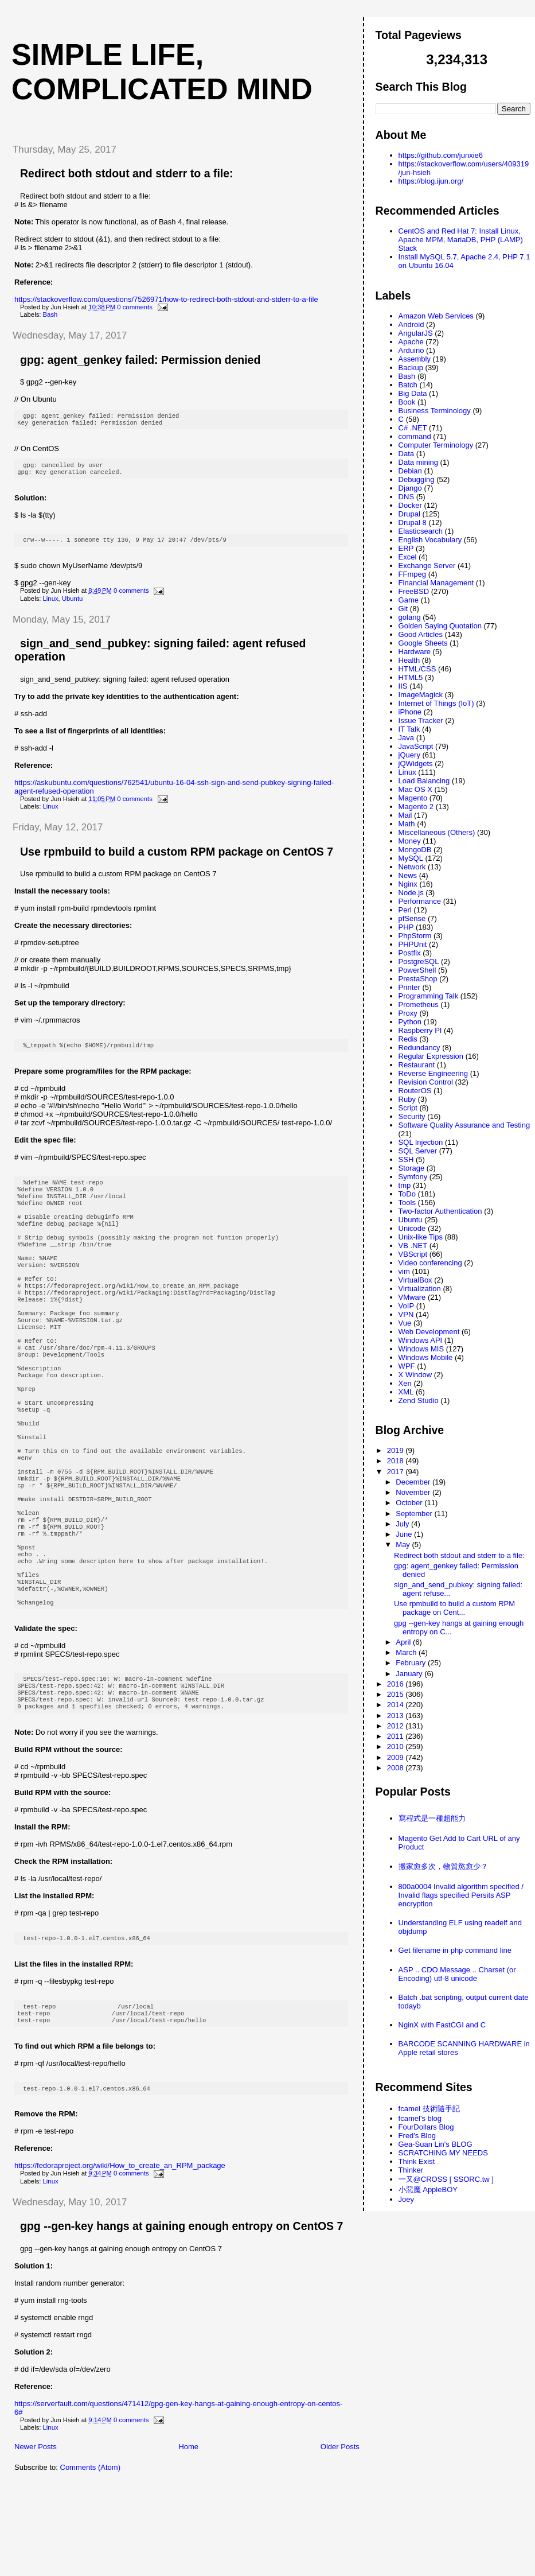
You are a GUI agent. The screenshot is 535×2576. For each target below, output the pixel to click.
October (410, 1502)
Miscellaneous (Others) (437, 832)
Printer (409, 987)
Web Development (429, 1331)
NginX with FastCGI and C (442, 2025)
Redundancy (419, 1047)
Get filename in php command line (455, 1950)
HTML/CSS (417, 669)
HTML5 (411, 677)
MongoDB (415, 849)
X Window (415, 1374)
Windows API (421, 1340)
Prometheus (419, 1004)
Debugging (417, 479)
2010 (396, 1746)
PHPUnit (413, 944)
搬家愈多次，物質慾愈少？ (443, 1866)
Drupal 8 (413, 522)
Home (188, 2536)
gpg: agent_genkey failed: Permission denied (140, 359)
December (414, 1482)
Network (412, 866)
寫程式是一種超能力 (432, 1818)
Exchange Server (427, 565)
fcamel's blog (420, 2118)
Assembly (415, 359)
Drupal (409, 514)
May (404, 1544)
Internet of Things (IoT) (436, 703)
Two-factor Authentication (440, 1211)
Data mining (418, 462)
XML (406, 1392)
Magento (413, 798)
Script (408, 1108)
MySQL (411, 858)
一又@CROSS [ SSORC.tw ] (446, 2179)
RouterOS (415, 1090)
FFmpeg (412, 574)
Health (409, 660)
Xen (405, 1383)
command (415, 436)
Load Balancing (424, 780)
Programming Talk (429, 996)
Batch (408, 384)
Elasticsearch (421, 531)
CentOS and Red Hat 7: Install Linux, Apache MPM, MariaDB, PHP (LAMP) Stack (461, 239)
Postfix (410, 953)
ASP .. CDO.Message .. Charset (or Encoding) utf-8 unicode (457, 1974)
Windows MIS (421, 1349)
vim (404, 1271)
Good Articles (421, 634)
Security (412, 1116)
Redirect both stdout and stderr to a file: (126, 173)
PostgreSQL (419, 961)
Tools (407, 1202)
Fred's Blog (417, 2135)
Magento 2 (416, 806)
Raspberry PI (420, 1030)
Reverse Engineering (433, 1073)
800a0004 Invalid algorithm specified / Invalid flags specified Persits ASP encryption (461, 1895)
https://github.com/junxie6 (441, 155)
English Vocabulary (430, 539)
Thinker (411, 2170)
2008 (396, 1767)
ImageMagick (421, 694)
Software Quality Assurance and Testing (464, 1125)
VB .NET (413, 1245)
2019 (396, 1450)
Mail (405, 815)
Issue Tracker (421, 720)
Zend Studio (419, 1400)
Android (411, 324)
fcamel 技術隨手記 (429, 2108)
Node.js (411, 892)
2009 (396, 1757)
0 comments (135, 307)
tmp (405, 1185)
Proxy (408, 1013)
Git (403, 608)
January (410, 1673)
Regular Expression (431, 1056)
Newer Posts (35, 2536)
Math (407, 823)
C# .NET (413, 427)
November (414, 1492)
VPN (406, 1314)
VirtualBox (415, 1280)
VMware (412, 1297)
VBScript (413, 1254)
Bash (50, 314)
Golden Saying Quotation (440, 625)
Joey (406, 2199)
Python (410, 1021)
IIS (403, 686)
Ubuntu (72, 604)
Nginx (408, 884)
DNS (406, 496)
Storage (412, 1168)
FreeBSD (414, 591)
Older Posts (340, 2536)
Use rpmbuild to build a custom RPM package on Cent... (454, 1608)
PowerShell (417, 970)
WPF (407, 1366)
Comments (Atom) (90, 2556)
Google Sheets (423, 643)
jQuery (409, 755)
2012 (396, 1726)
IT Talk (409, 729)
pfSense (412, 918)
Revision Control (426, 1082)
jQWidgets (416, 763)
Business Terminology (435, 410)
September (415, 1513)
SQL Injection (421, 1142)
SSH (406, 1159)
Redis (408, 1039)
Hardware (415, 651)
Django (410, 488)
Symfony (413, 1176)
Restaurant (417, 1064)
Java (406, 737)
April (404, 1642)
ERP (406, 548)
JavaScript (416, 746)
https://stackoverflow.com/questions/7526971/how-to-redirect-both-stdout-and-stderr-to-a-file (166, 299)
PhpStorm (415, 935)
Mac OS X (415, 789)
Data (406, 453)
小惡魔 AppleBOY (428, 2189)
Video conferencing (430, 1262)
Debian (410, 471)
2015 (396, 1694)
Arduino (411, 350)
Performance (420, 901)
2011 (396, 1736)
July (403, 1524)
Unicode (412, 1228)
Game (409, 600)
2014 (396, 1704)
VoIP (406, 1305)
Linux (50, 604)
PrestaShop (418, 978)
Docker (410, 505)
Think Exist (417, 2161)
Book (407, 402)
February (412, 1662)
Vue (405, 1323)
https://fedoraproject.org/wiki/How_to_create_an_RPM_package (119, 2255)
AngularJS (416, 333)
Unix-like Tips (421, 1237)
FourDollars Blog (426, 2127)
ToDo (407, 1194)
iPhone (410, 712)
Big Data (413, 393)
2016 (396, 1684)
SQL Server (418, 1151)
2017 (396, 1471)
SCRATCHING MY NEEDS (443, 2152)
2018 (396, 1460)
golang (410, 617)
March (407, 1652)
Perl (405, 910)
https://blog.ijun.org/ (431, 181)
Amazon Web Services (436, 316)
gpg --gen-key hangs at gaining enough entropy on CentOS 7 (181, 2315)
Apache (411, 341)
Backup (411, 367)
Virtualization (420, 1288)
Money (410, 841)
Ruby (407, 1099)
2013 (396, 1715)
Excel (408, 557)
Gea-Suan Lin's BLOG (435, 2144)
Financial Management (436, 582)
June (405, 1534)
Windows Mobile (426, 1357)
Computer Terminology (436, 445)
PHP (406, 927)
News (408, 875)
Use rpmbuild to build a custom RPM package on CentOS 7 (176, 857)
